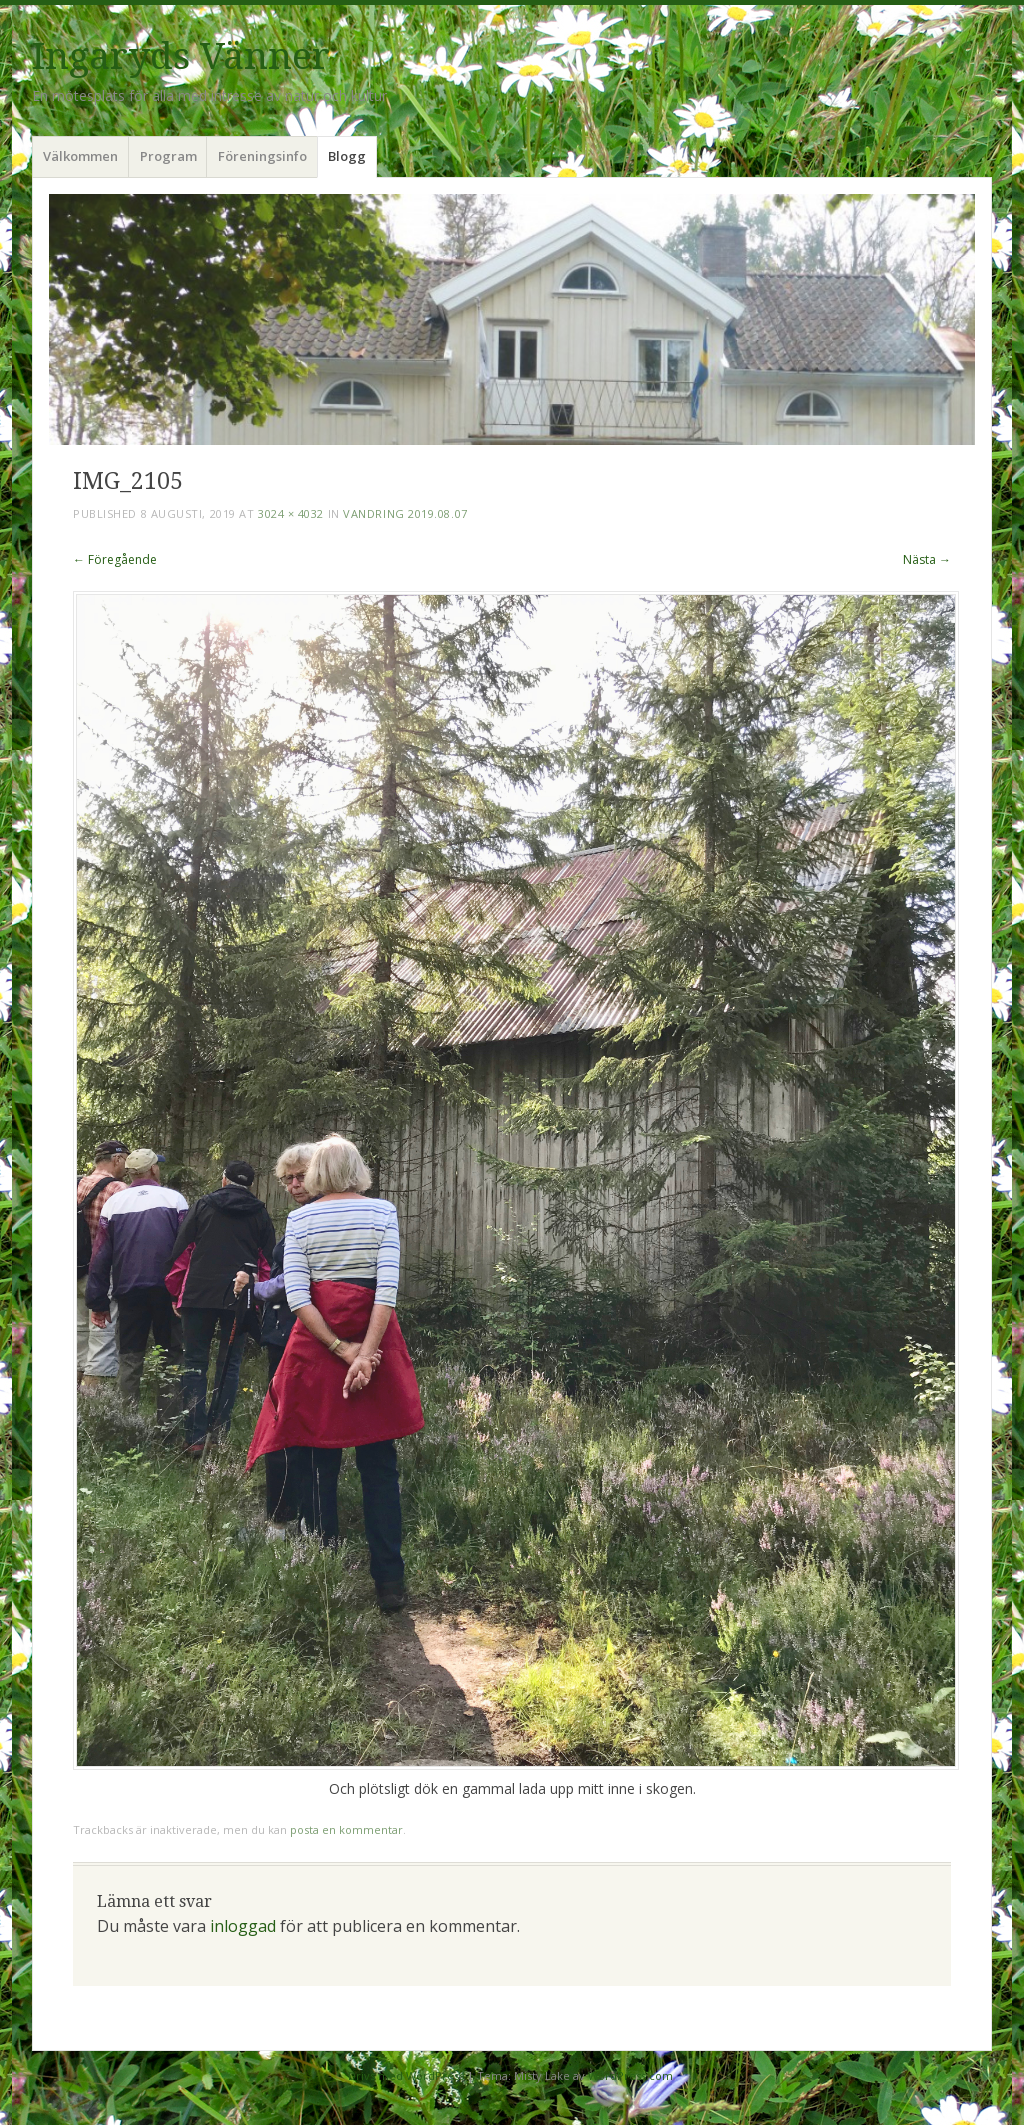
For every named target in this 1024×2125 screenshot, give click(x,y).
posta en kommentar (346, 1829)
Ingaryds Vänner (181, 56)
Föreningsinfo (262, 156)
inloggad (243, 1926)
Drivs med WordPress (406, 2075)
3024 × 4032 (291, 513)
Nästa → (927, 559)
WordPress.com (630, 2075)
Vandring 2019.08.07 (405, 513)
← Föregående (115, 559)
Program (168, 156)
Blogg (347, 156)
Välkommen (80, 156)
